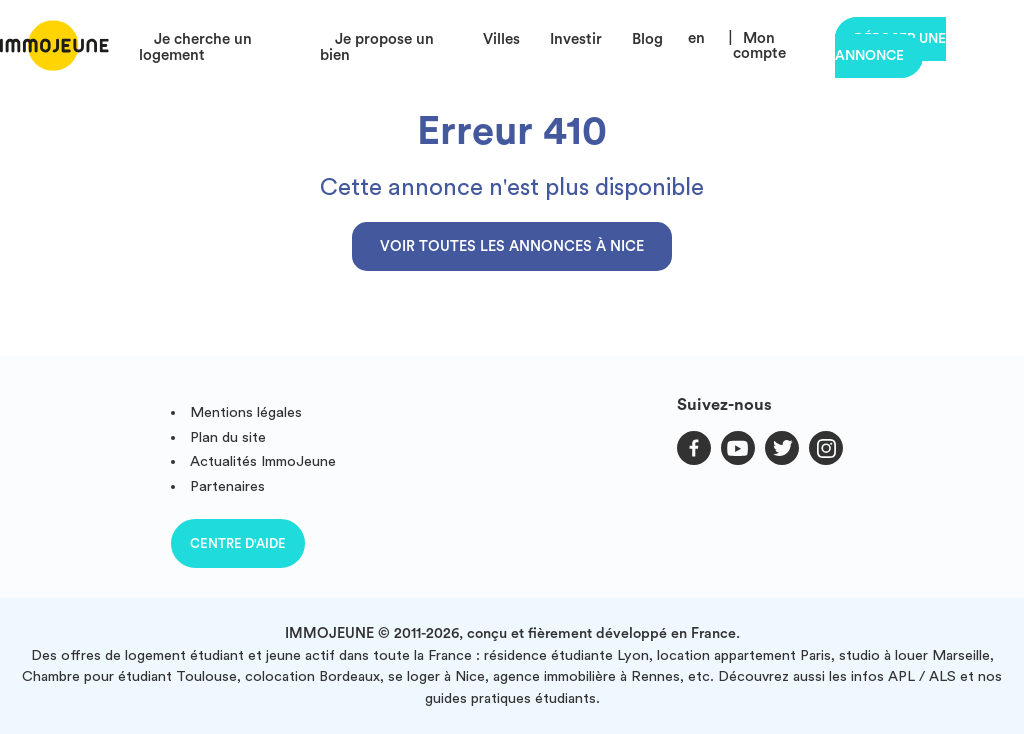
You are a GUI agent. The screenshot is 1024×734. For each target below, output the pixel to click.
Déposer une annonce (890, 47)
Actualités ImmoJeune (263, 461)
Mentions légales (246, 412)
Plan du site (228, 437)
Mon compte (759, 46)
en (696, 38)
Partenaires (227, 486)
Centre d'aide (238, 543)
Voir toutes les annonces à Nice (512, 246)
